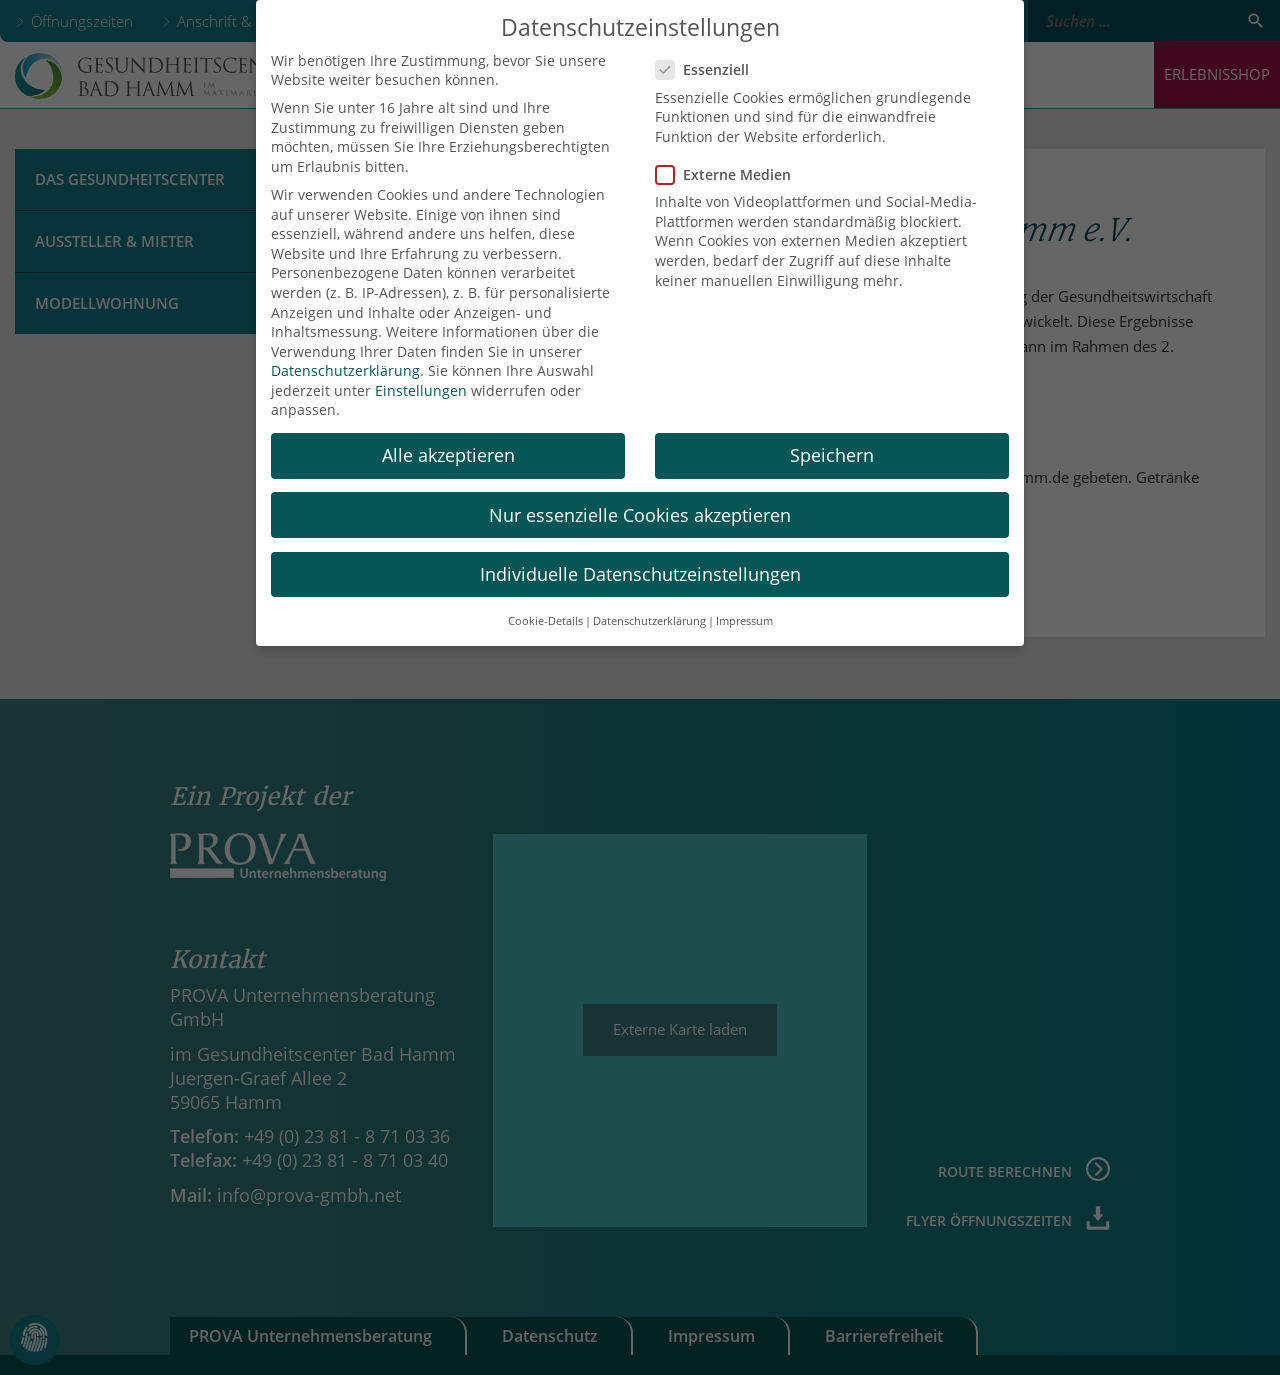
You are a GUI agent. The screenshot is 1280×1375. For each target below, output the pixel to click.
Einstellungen (421, 374)
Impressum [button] (744, 605)
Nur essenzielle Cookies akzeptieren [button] (640, 499)
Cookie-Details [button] (545, 605)
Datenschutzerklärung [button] (649, 605)
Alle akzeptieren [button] (448, 440)
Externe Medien (729, 158)
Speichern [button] (832, 440)
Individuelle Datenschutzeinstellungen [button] (640, 558)
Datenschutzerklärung (345, 355)
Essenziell (708, 54)
